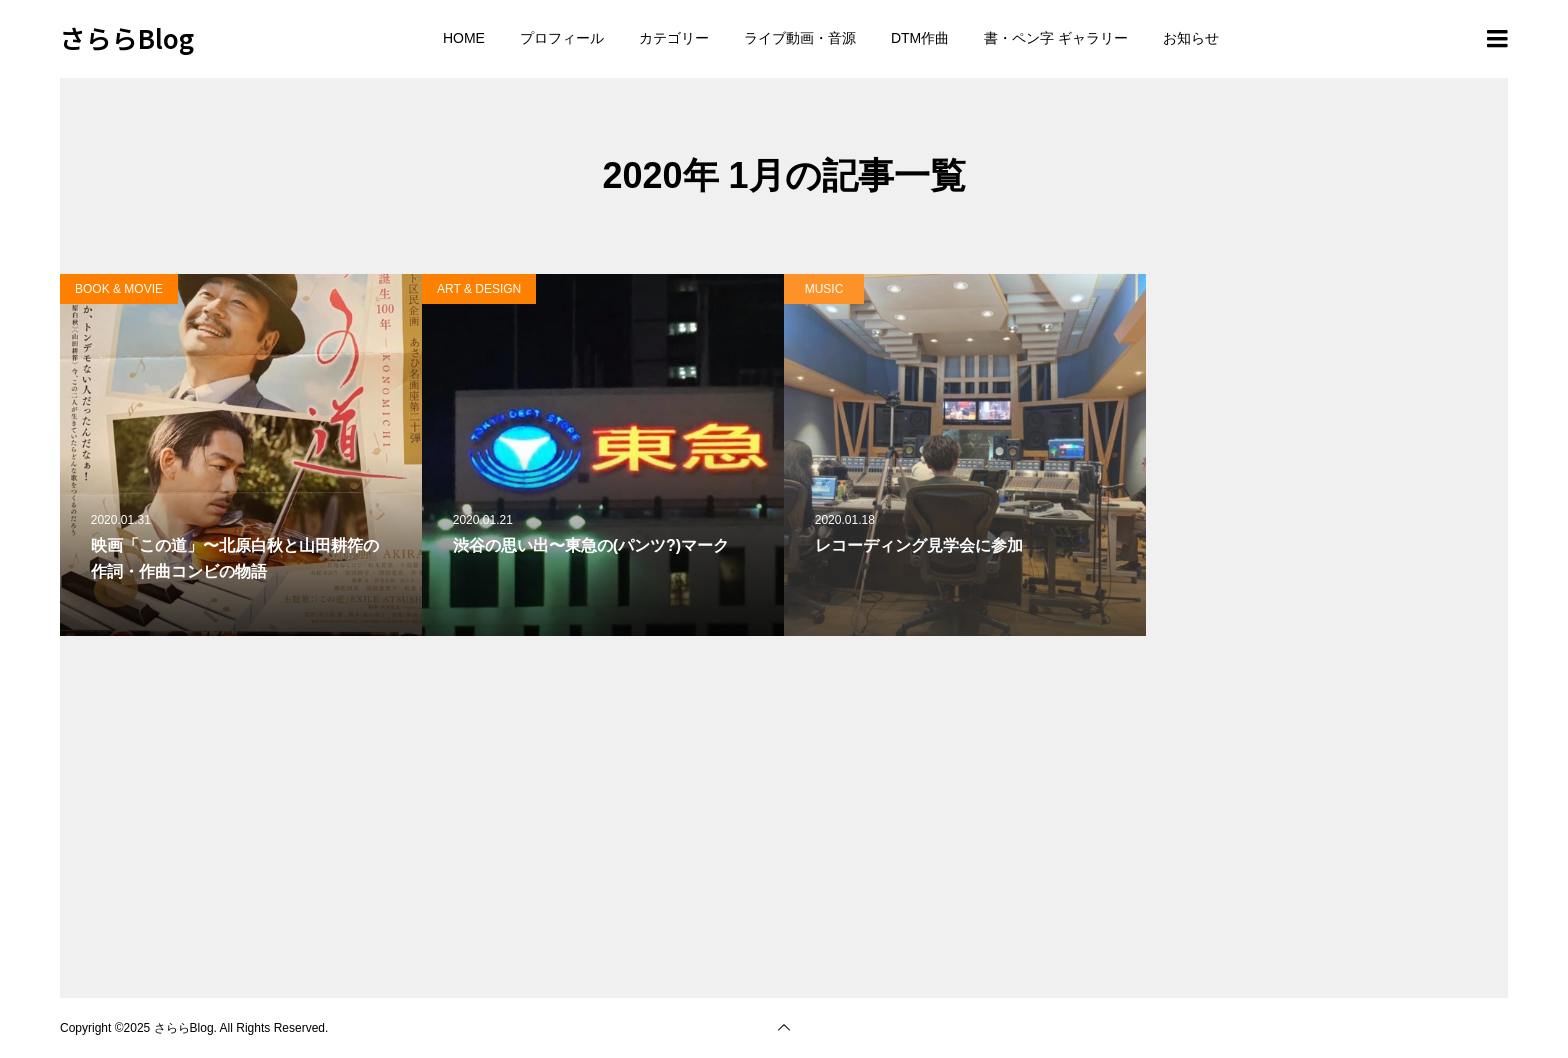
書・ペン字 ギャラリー (1056, 38)
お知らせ (1191, 38)
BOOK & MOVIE (119, 289)
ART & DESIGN (479, 289)
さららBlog (127, 37)
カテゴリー (674, 38)
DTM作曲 (920, 38)
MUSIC (824, 289)
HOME (464, 38)
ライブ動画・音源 (800, 38)
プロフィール (562, 38)
